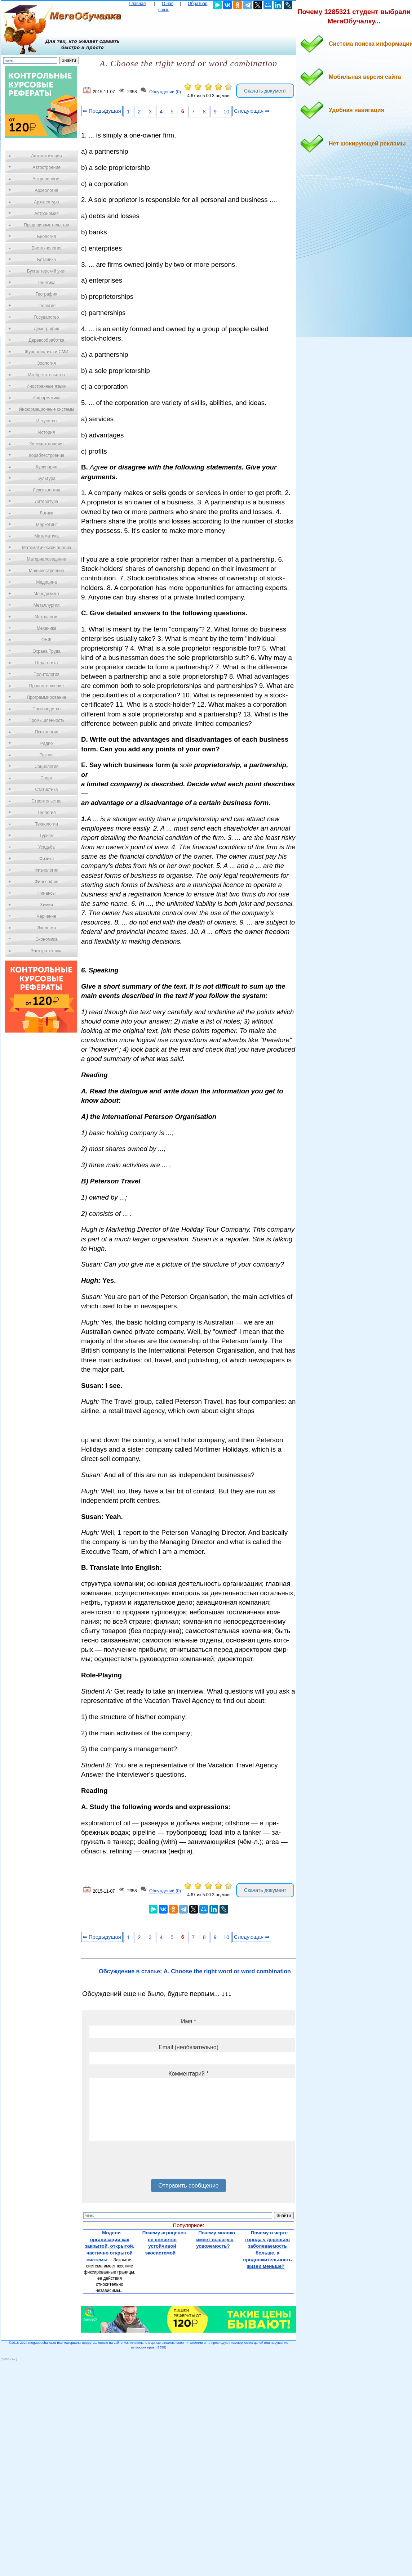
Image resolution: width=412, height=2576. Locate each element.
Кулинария (46, 466)
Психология (46, 731)
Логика (46, 513)
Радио (46, 743)
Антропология (46, 178)
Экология (46, 927)
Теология (46, 812)
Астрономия (46, 213)
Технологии (46, 824)
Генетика (46, 282)
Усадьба (46, 847)
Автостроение (46, 167)
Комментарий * (188, 2074)
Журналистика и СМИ (46, 351)
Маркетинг (46, 524)
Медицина (46, 582)
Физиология (46, 870)
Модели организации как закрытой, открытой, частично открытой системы (109, 2246)
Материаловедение (46, 559)
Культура (46, 478)
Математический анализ (46, 547)
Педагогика (46, 662)
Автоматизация (46, 155)
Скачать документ (265, 91)
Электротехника (46, 950)
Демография (46, 328)
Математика (46, 536)
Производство (46, 708)
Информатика (46, 397)
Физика (46, 858)
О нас (167, 3)
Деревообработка (47, 340)
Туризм (46, 835)
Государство (46, 317)
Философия (46, 881)
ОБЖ (46, 639)
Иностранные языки (46, 386)
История (46, 432)
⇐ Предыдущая (102, 111)
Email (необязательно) (188, 2047)
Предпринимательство (46, 225)
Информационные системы (46, 409)
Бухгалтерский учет (46, 271)
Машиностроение (46, 570)
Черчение (46, 916)
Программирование (46, 697)
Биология (46, 236)
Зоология (46, 363)
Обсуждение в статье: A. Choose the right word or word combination (195, 1971)
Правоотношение (46, 685)
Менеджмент (46, 593)
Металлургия (47, 605)
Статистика (46, 789)
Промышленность (46, 720)
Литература (46, 501)
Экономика (46, 939)
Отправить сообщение (188, 2185)
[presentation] (144, 2162)
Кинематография (47, 443)
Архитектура (46, 201)
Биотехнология (46, 248)
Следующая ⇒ (252, 111)
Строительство (46, 801)
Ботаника (46, 259)
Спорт (46, 778)
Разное (46, 754)
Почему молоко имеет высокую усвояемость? (215, 2239)
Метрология (46, 616)
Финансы (46, 893)
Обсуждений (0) (165, 92)
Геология (46, 305)
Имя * (188, 2021)
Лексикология (46, 490)
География (46, 294)
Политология (46, 674)
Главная (137, 3)
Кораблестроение (47, 455)
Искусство (46, 420)
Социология (47, 766)
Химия (46, 904)
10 (226, 111)
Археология (46, 190)
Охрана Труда (46, 651)
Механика (47, 628)
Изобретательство (46, 374)
